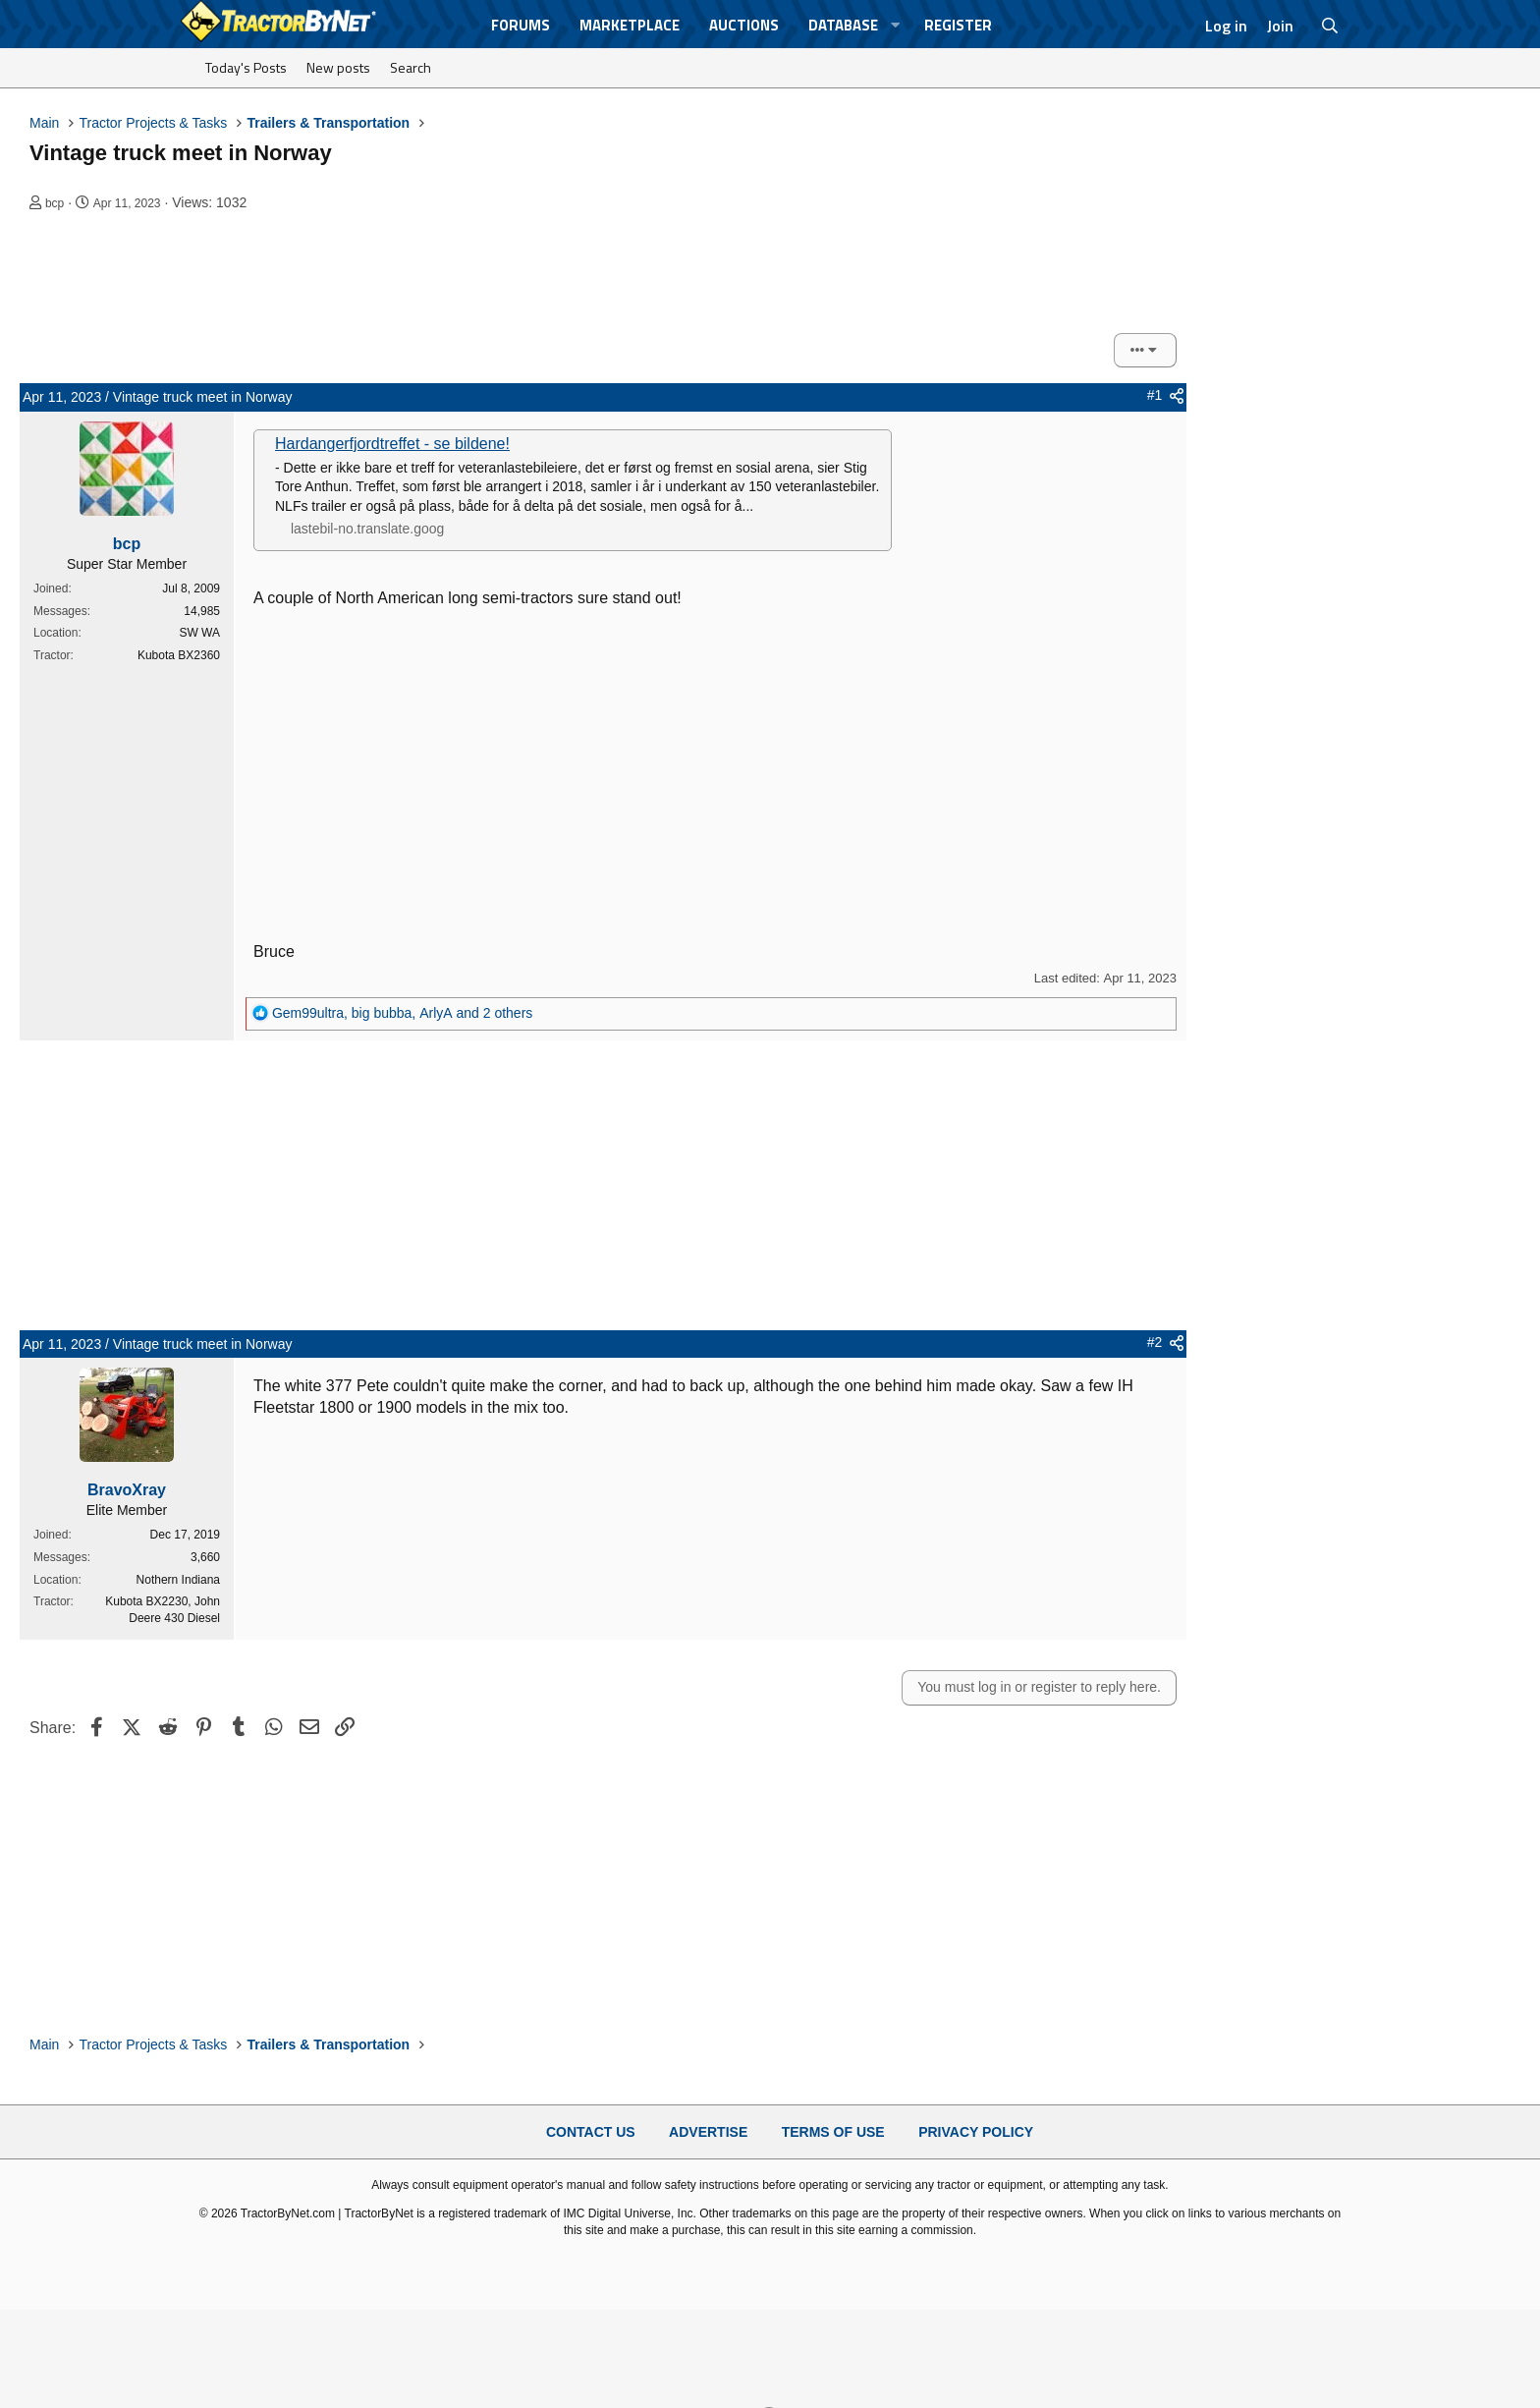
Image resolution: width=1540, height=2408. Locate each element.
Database (843, 25)
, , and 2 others (402, 1013)
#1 (1155, 395)
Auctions (744, 25)
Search (410, 67)
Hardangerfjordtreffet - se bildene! (392, 443)
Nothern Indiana (178, 1580)
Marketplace (629, 25)
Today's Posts (246, 67)
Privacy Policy (975, 2132)
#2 (1155, 1342)
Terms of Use (833, 2132)
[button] (895, 25)
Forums (520, 25)
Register (958, 25)
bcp (54, 203)
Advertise (708, 2132)
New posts (338, 67)
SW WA (199, 633)
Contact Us (590, 2132)
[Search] (1330, 25)
